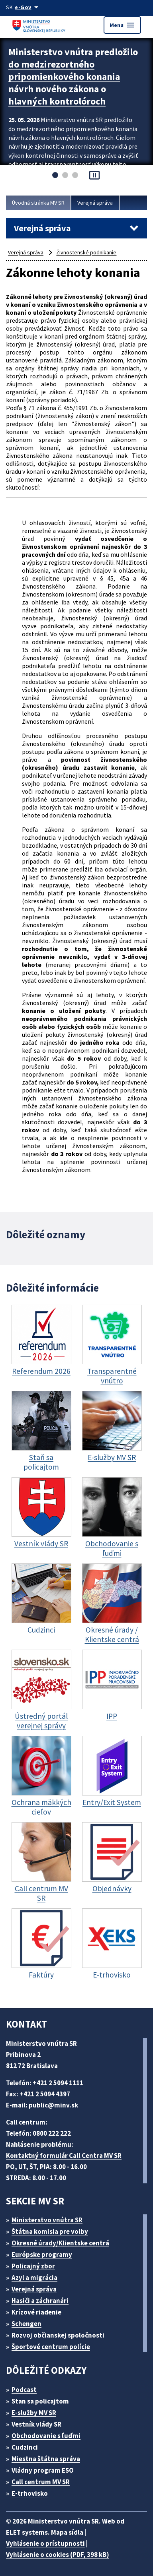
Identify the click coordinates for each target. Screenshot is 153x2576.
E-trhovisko (30, 2493)
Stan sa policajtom (40, 2401)
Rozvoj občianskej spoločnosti (58, 2335)
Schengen (26, 2323)
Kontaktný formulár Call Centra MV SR (64, 2155)
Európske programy (42, 2254)
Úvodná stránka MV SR (38, 202)
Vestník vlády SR (36, 2424)
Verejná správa (95, 202)
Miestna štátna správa (46, 2458)
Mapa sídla (67, 2532)
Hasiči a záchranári (40, 2300)
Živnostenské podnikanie (86, 252)
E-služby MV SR (34, 2412)
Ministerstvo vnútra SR (47, 2220)
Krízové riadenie (36, 2312)
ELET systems (27, 2532)
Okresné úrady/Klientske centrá (60, 2243)
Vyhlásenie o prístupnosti (45, 2543)
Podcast (24, 2389)
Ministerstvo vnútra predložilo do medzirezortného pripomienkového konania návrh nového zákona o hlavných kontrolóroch (73, 76)
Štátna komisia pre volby (50, 2231)
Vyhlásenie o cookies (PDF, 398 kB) (57, 2554)
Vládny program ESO (43, 2470)
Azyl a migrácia (34, 2277)
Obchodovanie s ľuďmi (46, 2435)
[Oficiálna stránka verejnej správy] (28, 7)
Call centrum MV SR (41, 2481)
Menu (122, 25)
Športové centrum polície (51, 2346)
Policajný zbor (33, 2266)
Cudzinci (25, 2447)
